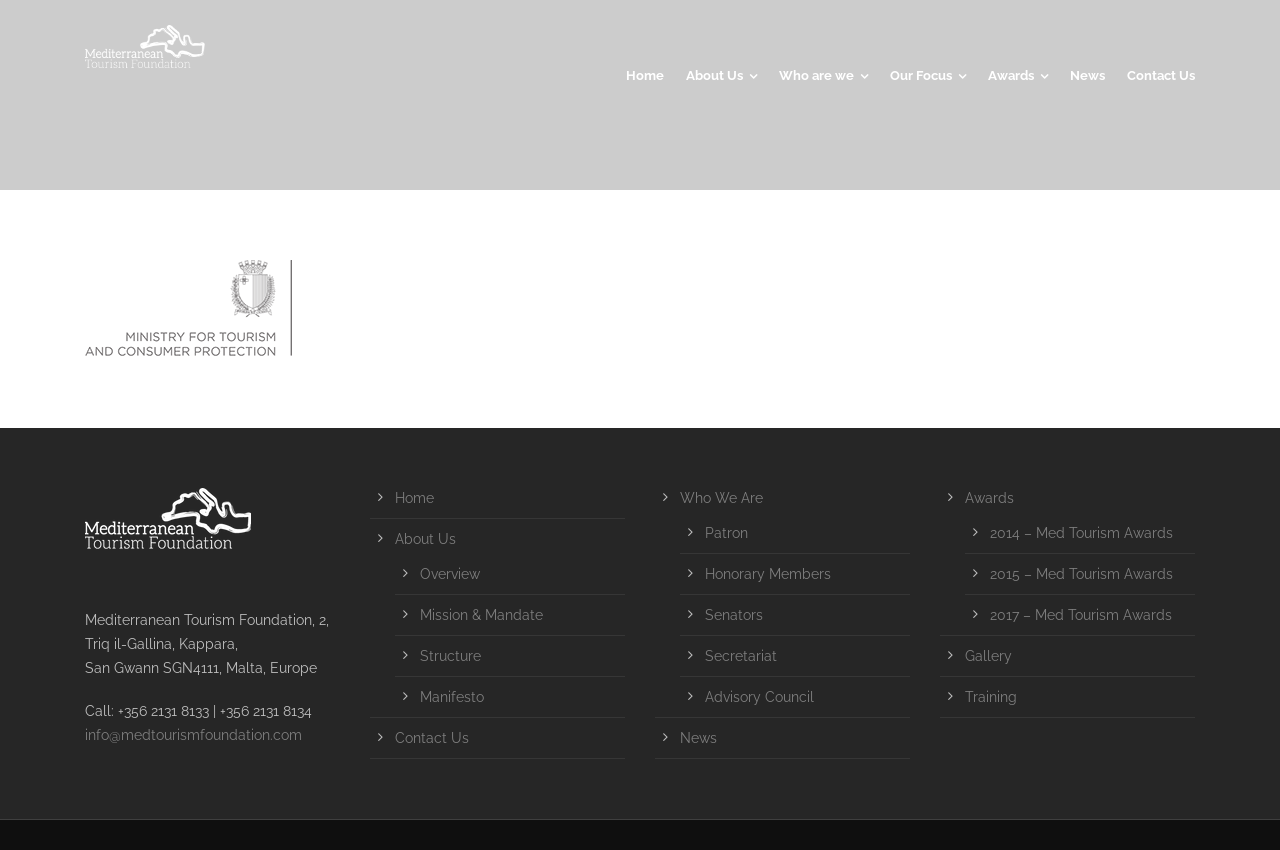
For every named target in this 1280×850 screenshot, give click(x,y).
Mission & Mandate (481, 615)
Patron (726, 533)
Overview (450, 574)
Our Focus (921, 75)
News (1087, 75)
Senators (734, 615)
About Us (714, 75)
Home (645, 75)
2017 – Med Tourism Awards (1081, 615)
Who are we (816, 75)
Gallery (988, 656)
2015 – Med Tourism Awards (1081, 574)
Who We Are (721, 498)
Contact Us (1161, 75)
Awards (1011, 75)
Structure (450, 656)
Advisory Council (759, 697)
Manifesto (452, 697)
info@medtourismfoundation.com (193, 735)
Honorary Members (768, 574)
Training (991, 697)
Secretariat (741, 656)
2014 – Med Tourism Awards (1081, 533)
